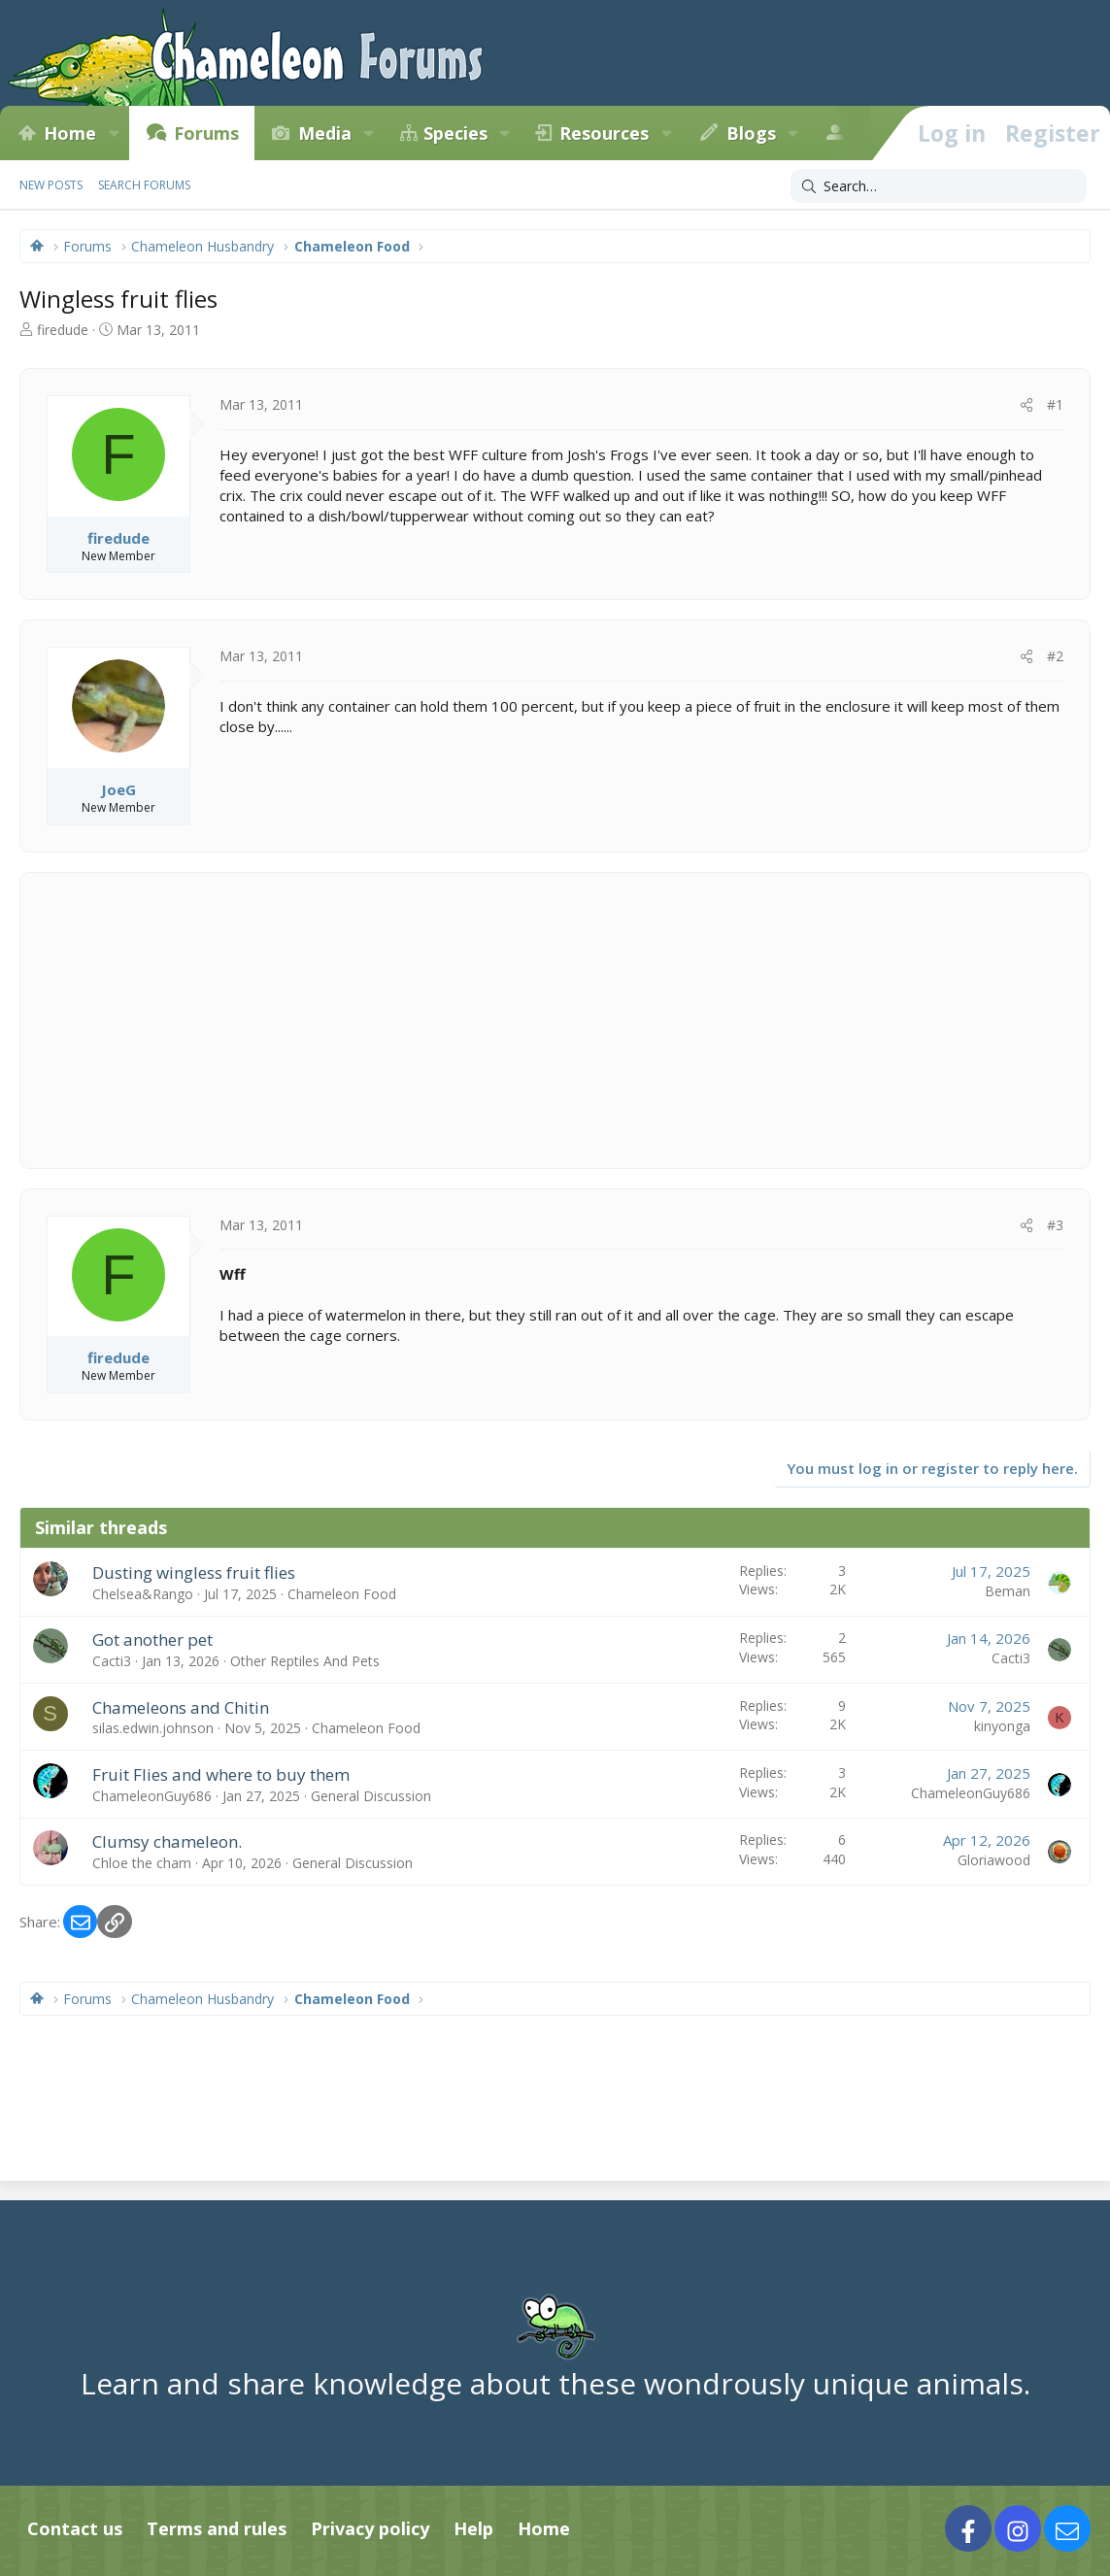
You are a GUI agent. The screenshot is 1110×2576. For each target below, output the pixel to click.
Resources (604, 133)
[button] (113, 133)
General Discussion (371, 1796)
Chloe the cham (141, 1863)
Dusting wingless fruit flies (193, 1572)
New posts (51, 185)
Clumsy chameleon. (167, 1841)
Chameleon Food (341, 1594)
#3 (1055, 1225)
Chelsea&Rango (142, 1594)
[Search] (938, 186)
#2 (1055, 656)
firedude (62, 329)
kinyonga (1002, 1726)
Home (70, 133)
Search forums (144, 185)
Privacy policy (370, 2528)
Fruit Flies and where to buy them (221, 1774)
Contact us (74, 2528)
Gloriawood (994, 1860)
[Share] (1026, 405)
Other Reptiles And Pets (305, 1661)
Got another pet (152, 1639)
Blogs (751, 133)
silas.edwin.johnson (153, 1728)
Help (473, 2528)
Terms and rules (216, 2528)
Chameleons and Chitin (180, 1707)
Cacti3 (111, 1661)
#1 (1055, 404)
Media (325, 133)
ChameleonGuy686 (152, 1796)
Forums (206, 133)
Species (455, 133)
